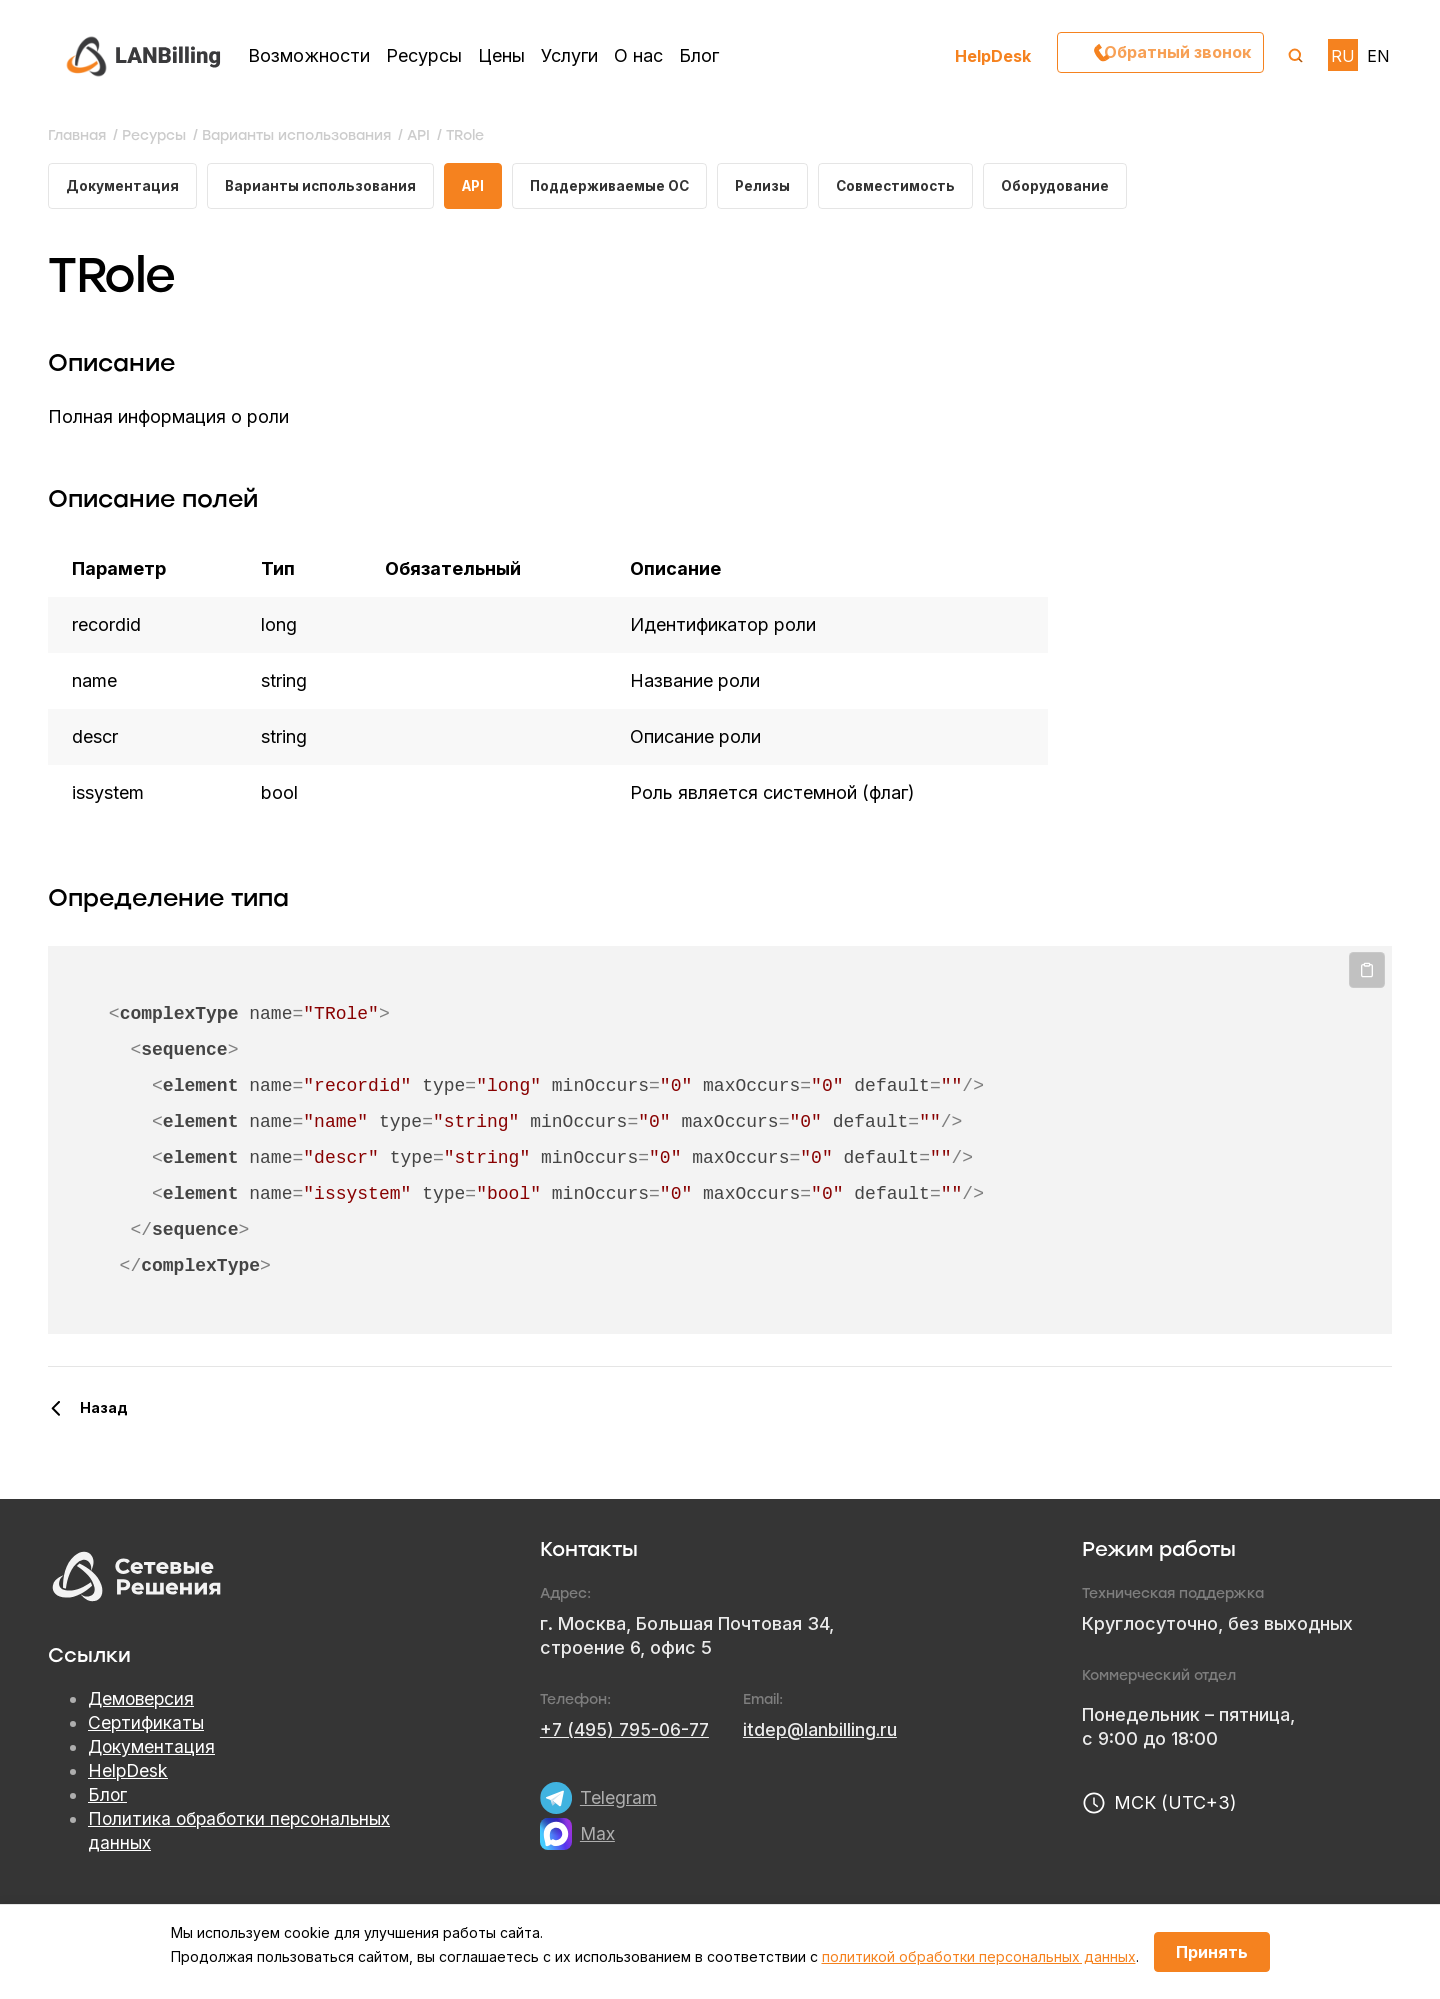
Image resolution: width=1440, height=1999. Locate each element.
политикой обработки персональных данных (979, 1956)
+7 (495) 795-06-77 (627, 1731)
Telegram (618, 1799)
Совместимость (915, 186)
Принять (1212, 1952)
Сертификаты (147, 1725)
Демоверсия (143, 1701)
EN (1378, 56)
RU (1343, 56)
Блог (699, 55)
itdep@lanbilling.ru (826, 1731)
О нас (638, 55)
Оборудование (1079, 186)
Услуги (569, 55)
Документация (123, 186)
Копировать (1367, 973)
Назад (104, 1409)
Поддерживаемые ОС (621, 186)
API (479, 186)
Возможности (309, 55)
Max (598, 1835)
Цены (501, 55)
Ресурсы (424, 55)
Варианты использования (323, 186)
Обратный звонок (1173, 55)
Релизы (778, 186)
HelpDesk (993, 55)
